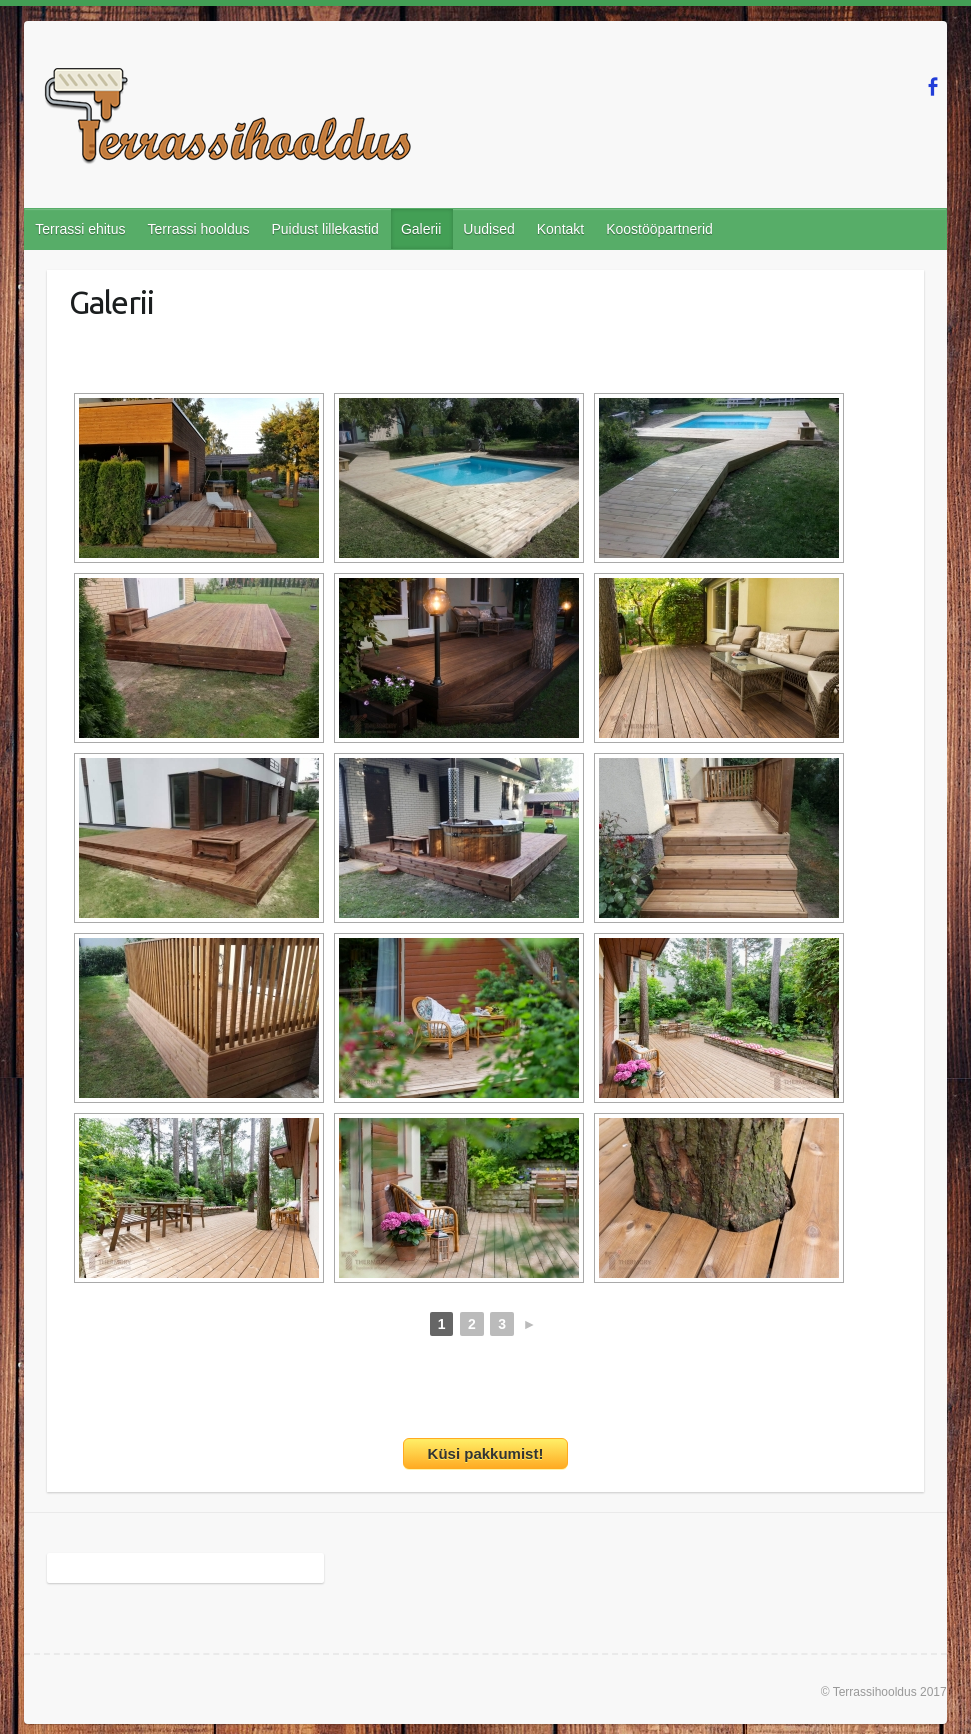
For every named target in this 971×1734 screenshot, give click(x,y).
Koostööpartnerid (659, 229)
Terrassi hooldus (199, 229)
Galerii (421, 229)
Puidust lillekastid (324, 229)
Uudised (488, 229)
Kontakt (560, 229)
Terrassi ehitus (80, 229)
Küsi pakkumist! (486, 1453)
